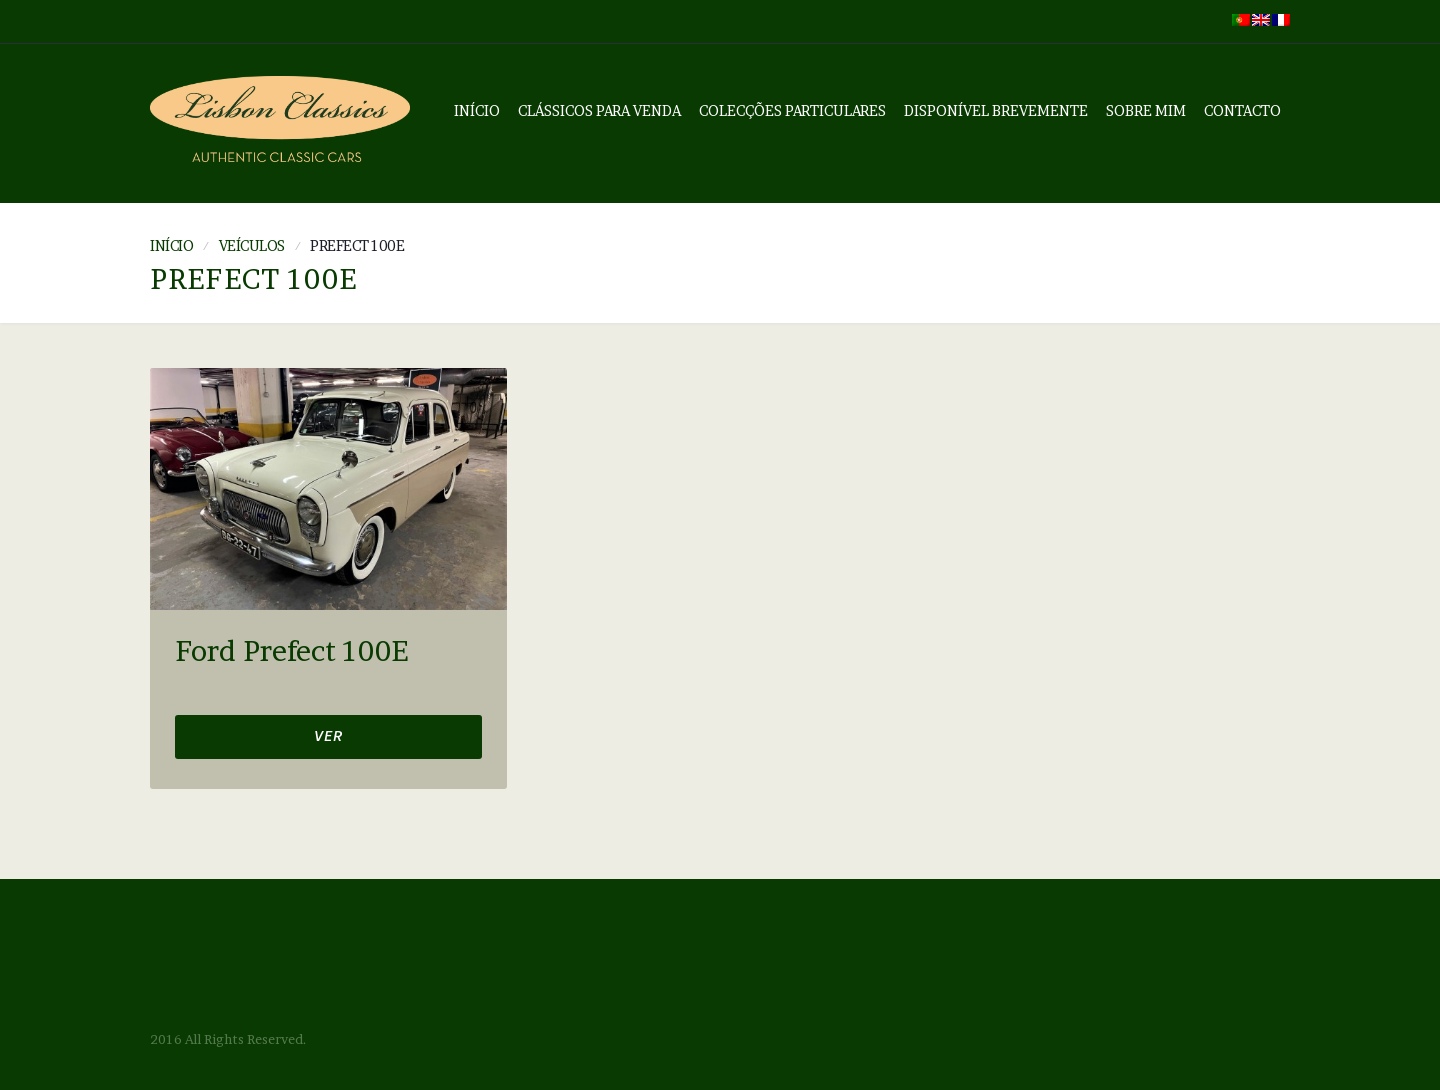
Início (477, 110)
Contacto (1242, 110)
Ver (328, 738)
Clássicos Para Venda (599, 110)
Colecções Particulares (792, 110)
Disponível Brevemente (996, 110)
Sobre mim (1146, 110)
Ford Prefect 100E (291, 651)
